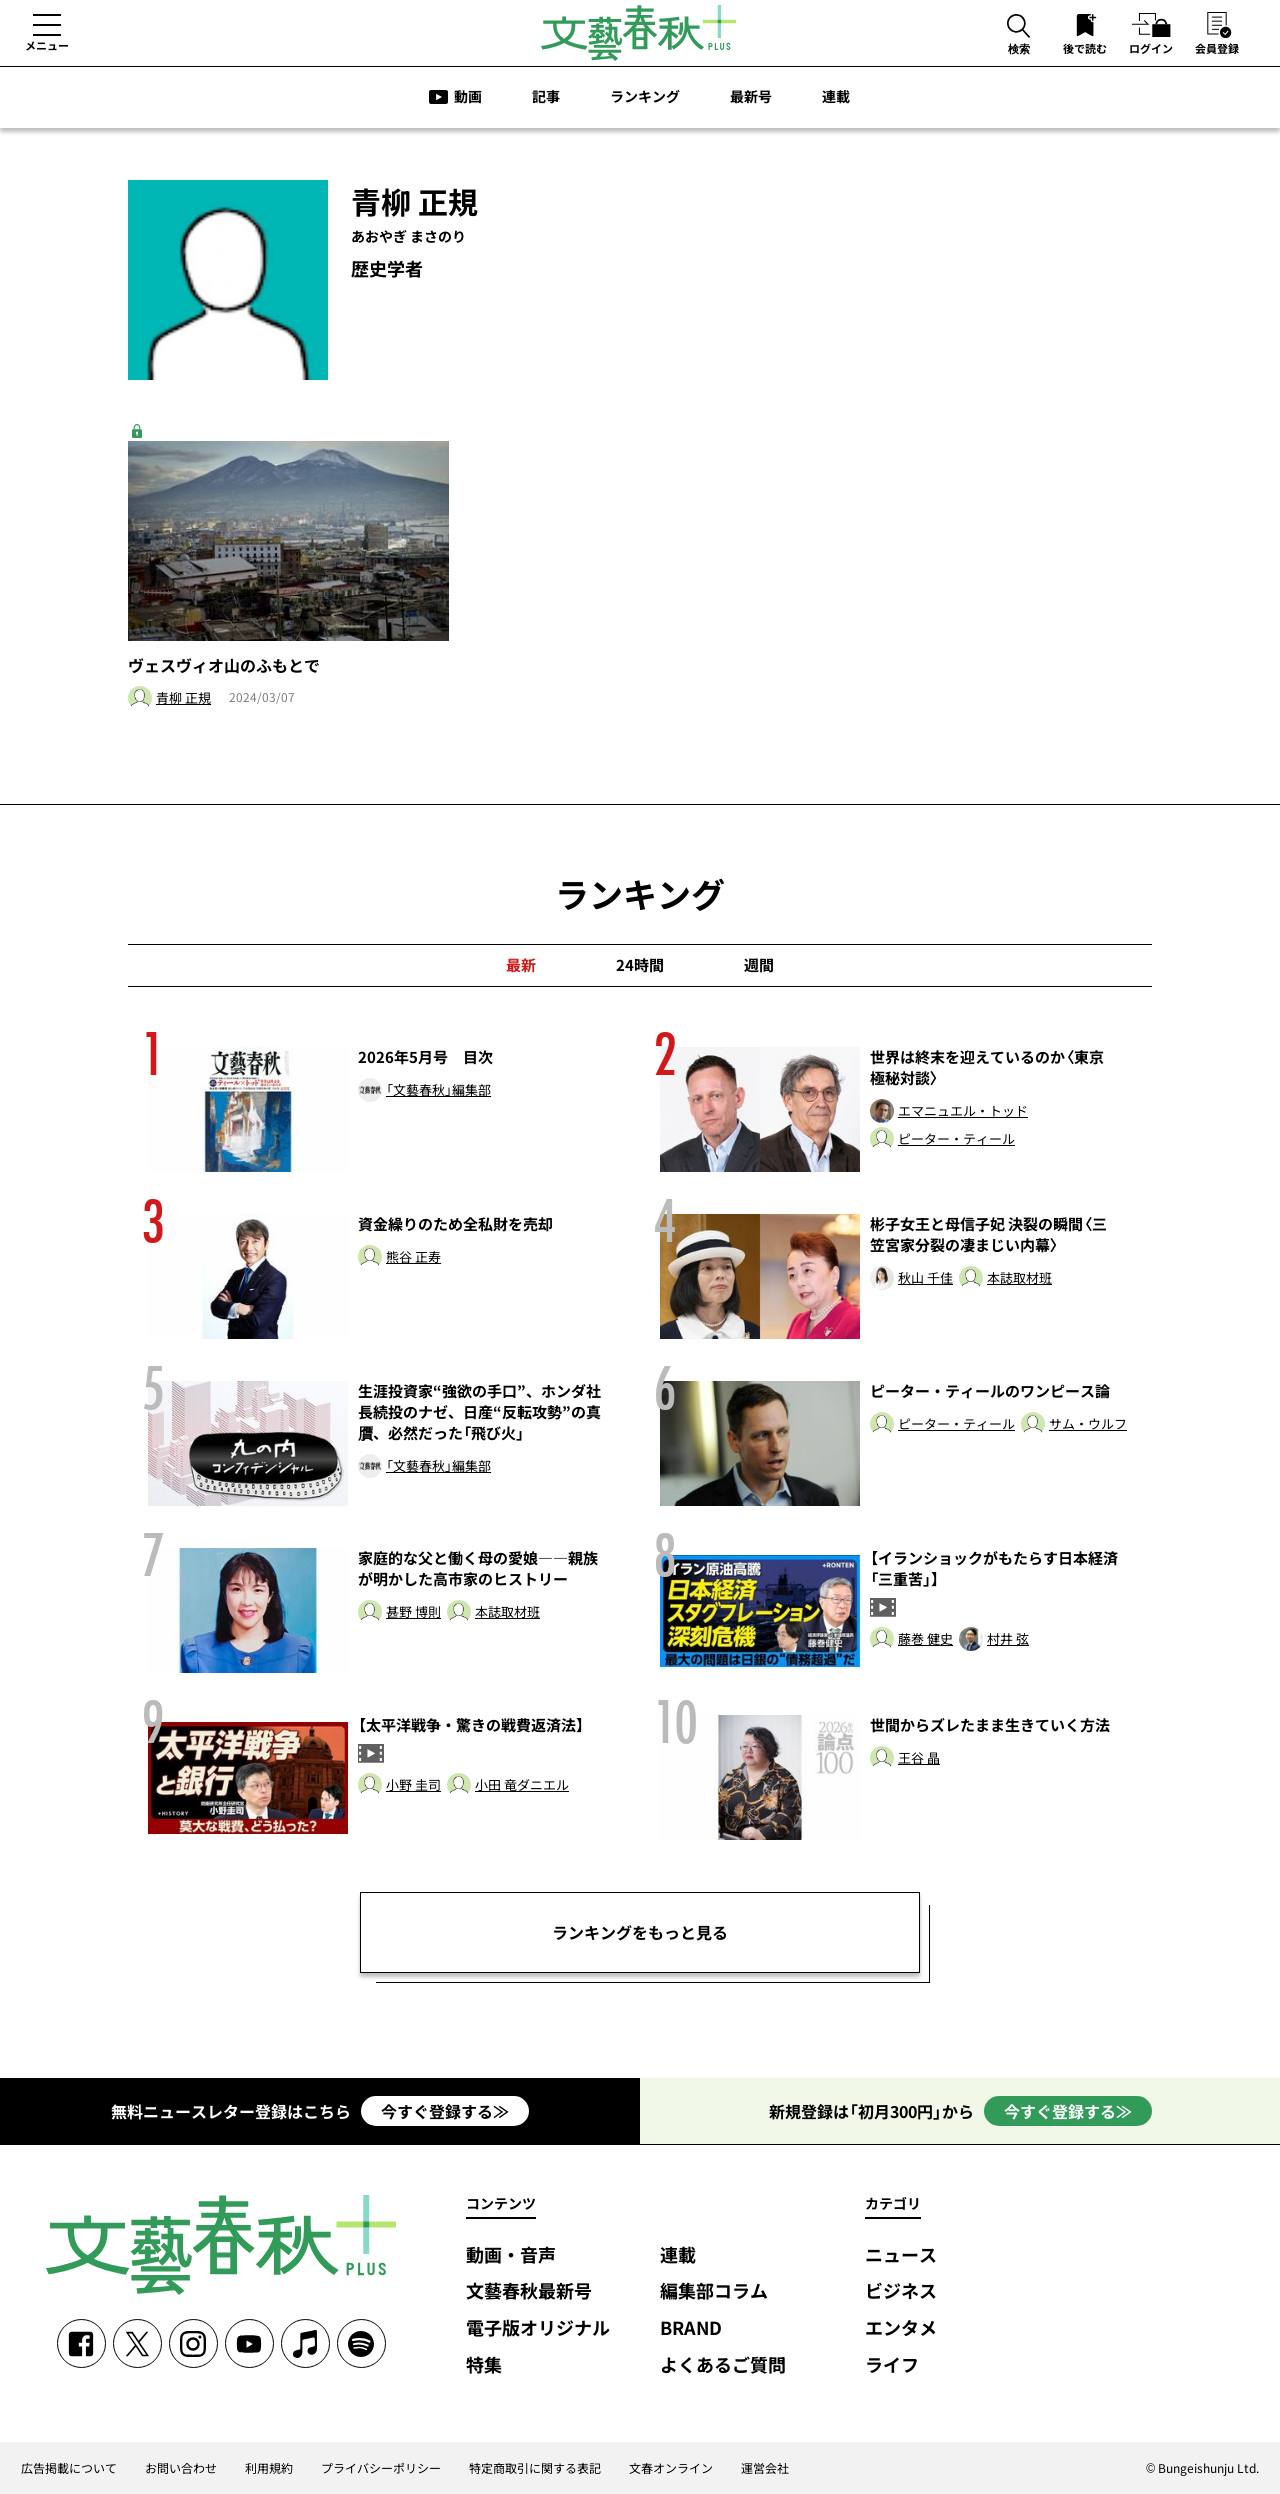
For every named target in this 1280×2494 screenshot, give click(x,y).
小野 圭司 (413, 1785)
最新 (521, 965)
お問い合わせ (181, 2468)
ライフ (892, 2365)
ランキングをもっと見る (640, 1932)
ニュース (901, 2255)
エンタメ (901, 2328)
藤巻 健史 (925, 1639)
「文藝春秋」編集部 (438, 1090)
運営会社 (765, 2468)
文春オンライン (671, 2468)
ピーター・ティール (956, 1139)
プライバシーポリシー (381, 2468)
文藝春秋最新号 (529, 2291)
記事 (546, 96)
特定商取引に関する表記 (535, 2468)
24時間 (640, 965)
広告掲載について (69, 2468)
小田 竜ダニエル (522, 1785)
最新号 (751, 96)
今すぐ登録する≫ (445, 2111)
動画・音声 (511, 2255)
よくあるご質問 (723, 2365)
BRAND (691, 2328)
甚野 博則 (413, 1612)
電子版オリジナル (538, 2328)
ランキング (645, 96)
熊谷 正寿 (413, 1257)
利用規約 (269, 2468)
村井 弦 (1008, 1639)
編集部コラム (714, 2291)
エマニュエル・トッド (963, 1111)
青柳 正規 (183, 698)
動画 (468, 96)
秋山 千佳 (925, 1278)
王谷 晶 (919, 1758)
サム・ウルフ (1088, 1424)
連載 (836, 96)
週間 (759, 965)
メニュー (47, 45)
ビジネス (901, 2291)
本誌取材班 (1019, 1278)
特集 (484, 2365)
